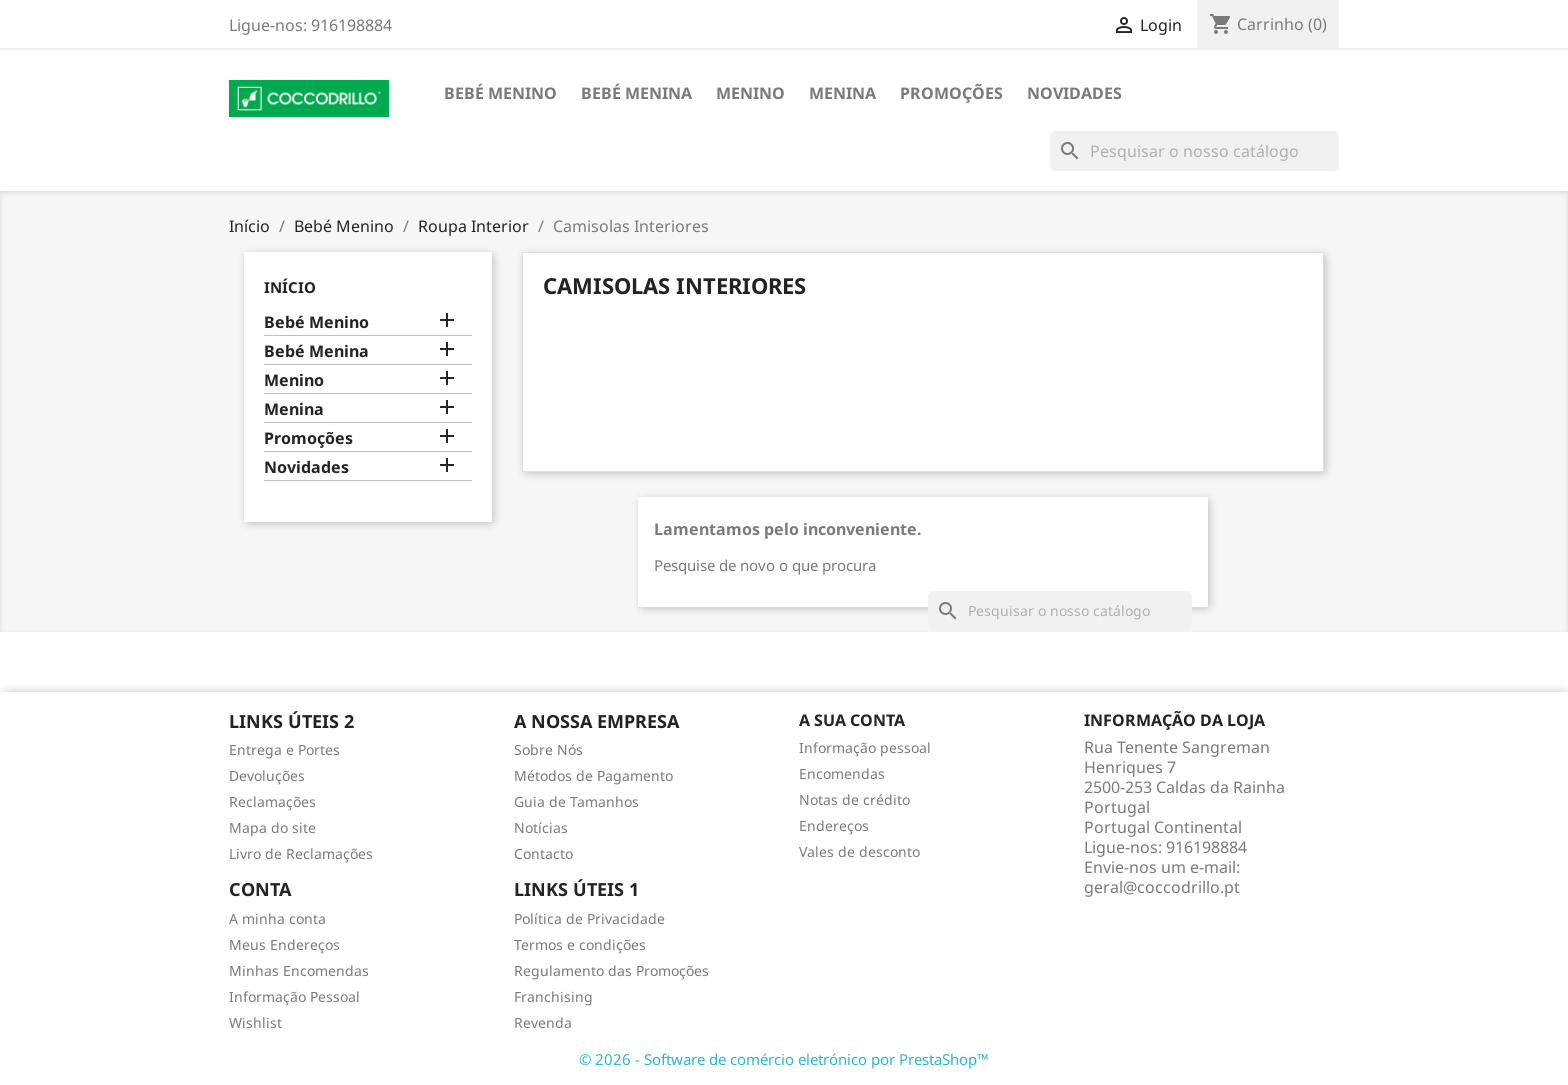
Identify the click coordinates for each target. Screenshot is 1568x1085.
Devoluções (267, 775)
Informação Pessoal (294, 996)
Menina (842, 93)
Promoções (951, 93)
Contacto (543, 853)
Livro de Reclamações (301, 853)
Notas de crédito (854, 799)
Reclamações (272, 801)
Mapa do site (272, 827)
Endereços (834, 825)
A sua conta (852, 720)
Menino (750, 93)
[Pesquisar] (1194, 151)
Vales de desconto (859, 851)
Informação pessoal (865, 747)
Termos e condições (580, 944)
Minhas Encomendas (299, 970)
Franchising (553, 996)
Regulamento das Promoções (611, 970)
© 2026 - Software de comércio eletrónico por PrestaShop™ (784, 1059)
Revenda (543, 1022)
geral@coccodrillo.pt (1162, 887)
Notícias (541, 827)
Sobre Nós (548, 749)
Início (290, 287)
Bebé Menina (636, 93)
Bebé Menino (500, 93)
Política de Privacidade (589, 918)
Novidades (1074, 93)
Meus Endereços (284, 944)
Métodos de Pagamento (593, 775)
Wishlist (255, 1022)
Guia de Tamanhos (576, 801)
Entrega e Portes (284, 749)
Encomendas (842, 773)
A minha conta (277, 918)
